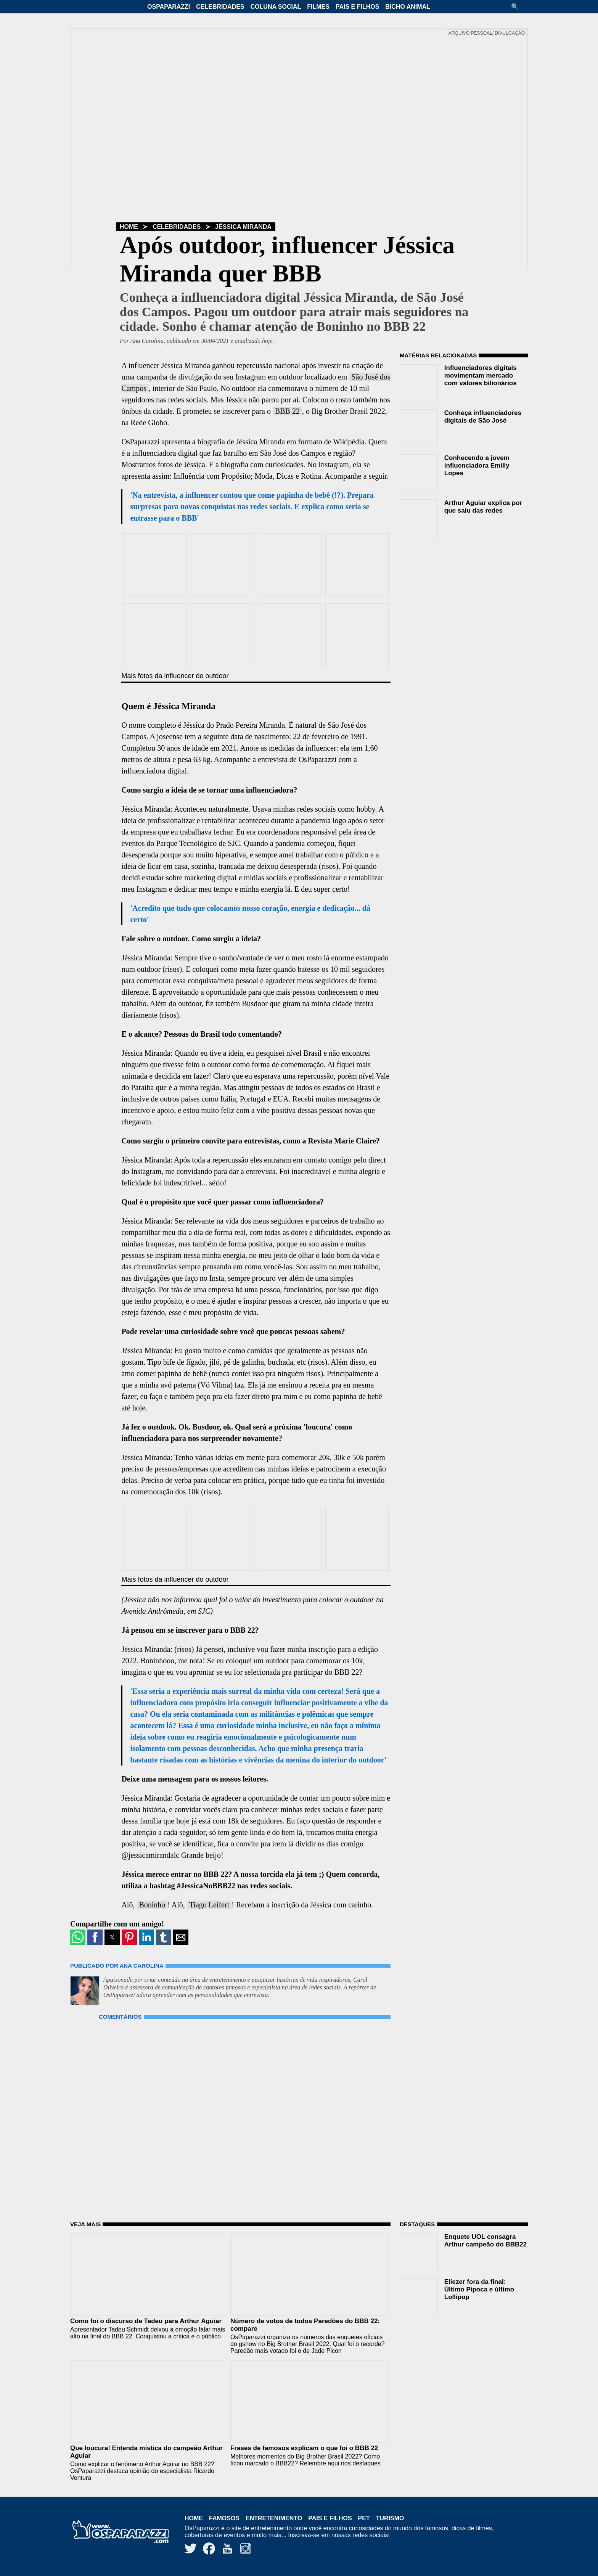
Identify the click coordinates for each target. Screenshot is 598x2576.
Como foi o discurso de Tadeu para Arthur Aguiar (146, 2321)
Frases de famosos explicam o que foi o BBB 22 (304, 2448)
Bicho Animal (407, 6)
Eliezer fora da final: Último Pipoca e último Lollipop (479, 2289)
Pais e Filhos (357, 6)
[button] (517, 6)
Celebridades (220, 6)
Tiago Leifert (209, 1905)
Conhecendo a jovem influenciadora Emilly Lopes (477, 465)
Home (129, 227)
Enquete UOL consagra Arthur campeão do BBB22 (485, 2240)
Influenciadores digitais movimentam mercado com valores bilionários (480, 375)
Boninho (152, 1905)
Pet (364, 2518)
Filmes (318, 6)
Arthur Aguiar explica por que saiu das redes (483, 506)
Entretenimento (274, 2518)
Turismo (390, 2518)
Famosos (224, 2518)
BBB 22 (287, 411)
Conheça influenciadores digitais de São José (482, 416)
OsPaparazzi (168, 6)
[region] (457, 592)
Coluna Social (276, 6)
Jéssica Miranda (243, 227)
